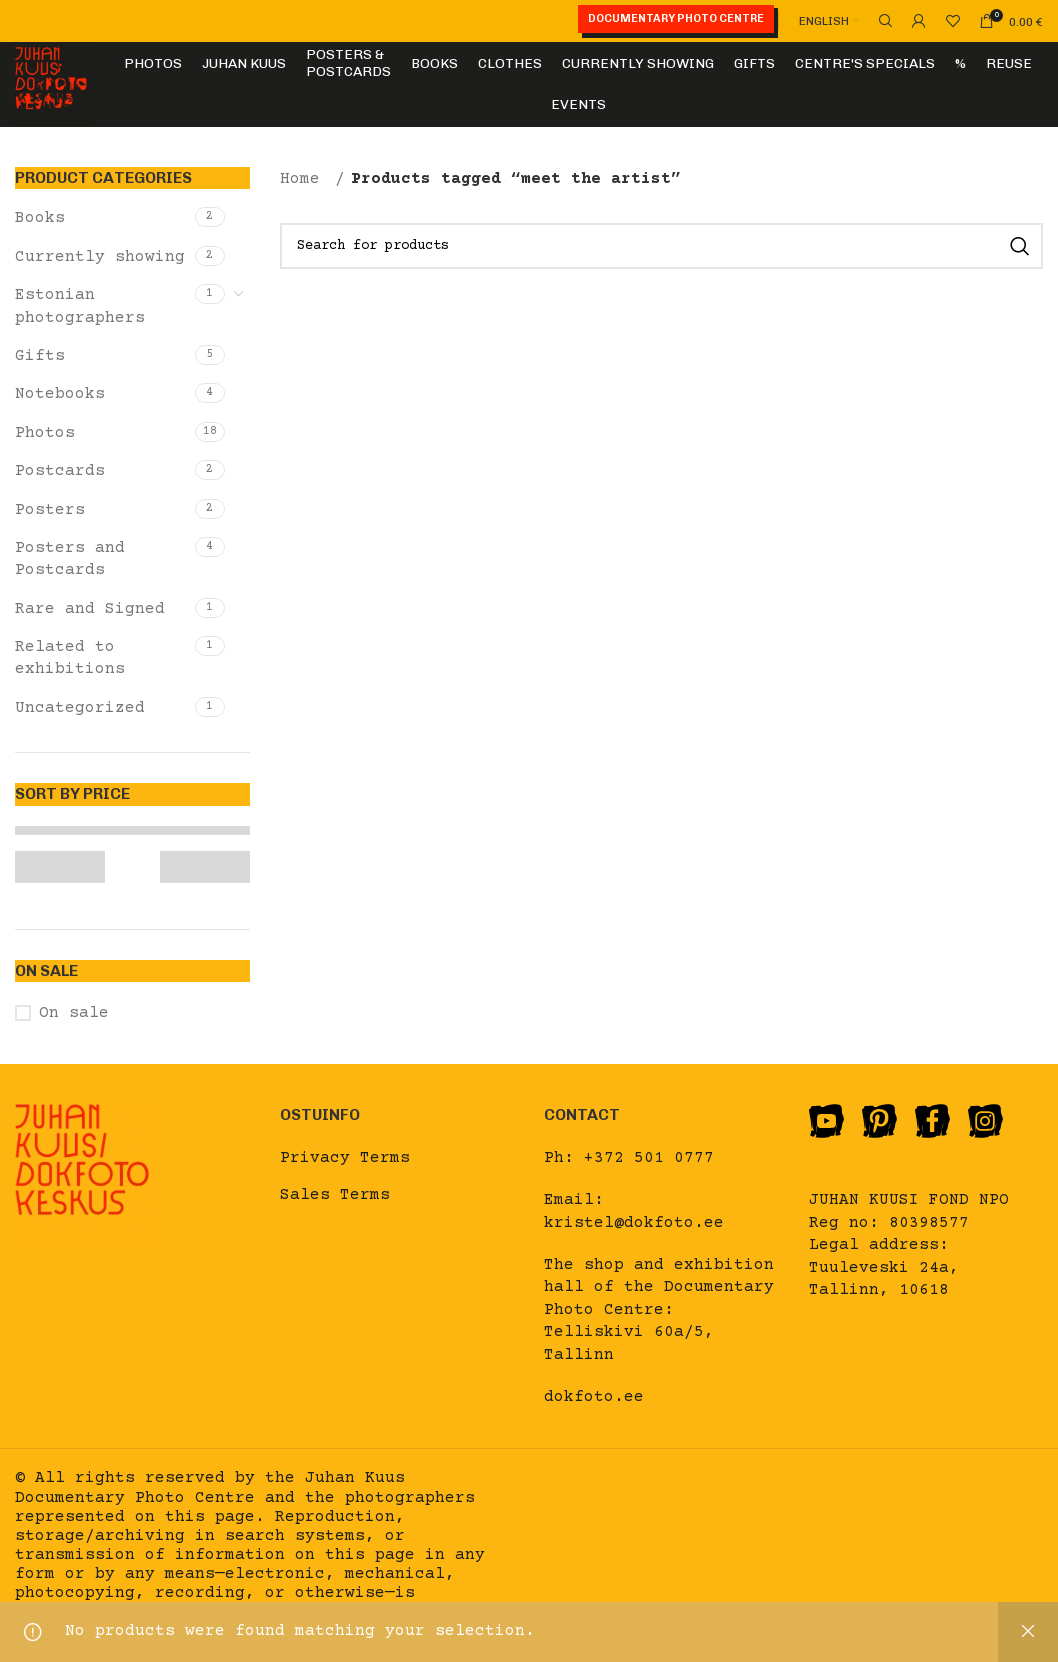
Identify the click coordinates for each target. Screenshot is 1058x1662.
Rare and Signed (90, 609)
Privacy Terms (345, 1158)
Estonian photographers (80, 306)
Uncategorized (80, 708)
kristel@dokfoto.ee (634, 1223)
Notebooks (60, 394)
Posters (50, 510)
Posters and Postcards (70, 559)
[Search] (883, 21)
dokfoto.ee (594, 1397)
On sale (74, 1013)
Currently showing (100, 257)
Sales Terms (335, 1195)
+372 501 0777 (649, 1158)
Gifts (40, 356)
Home (305, 179)
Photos (45, 433)
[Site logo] (54, 84)
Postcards (60, 471)
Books (40, 218)
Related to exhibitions (70, 658)
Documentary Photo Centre (676, 18)
